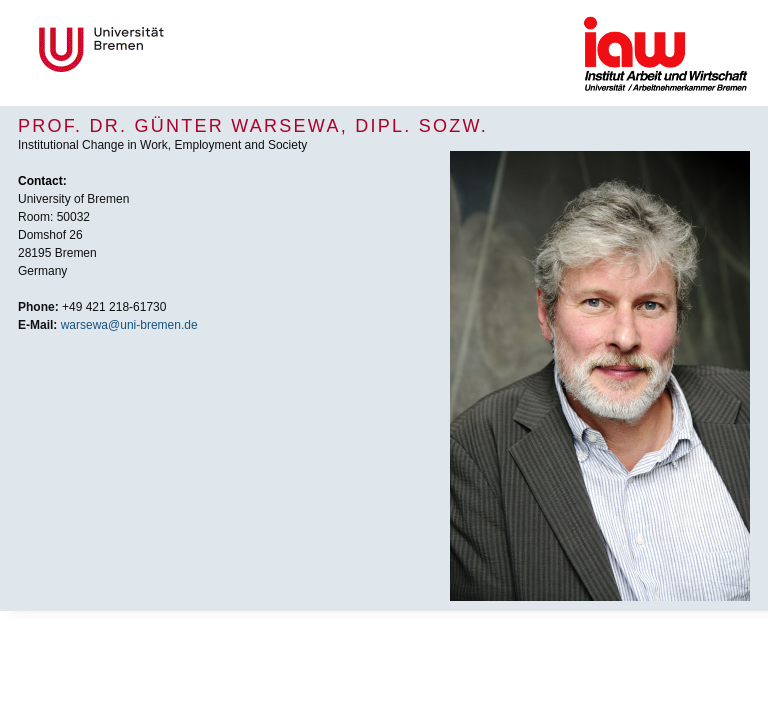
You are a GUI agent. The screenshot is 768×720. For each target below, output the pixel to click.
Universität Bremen (168, 49)
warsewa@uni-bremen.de (129, 325)
